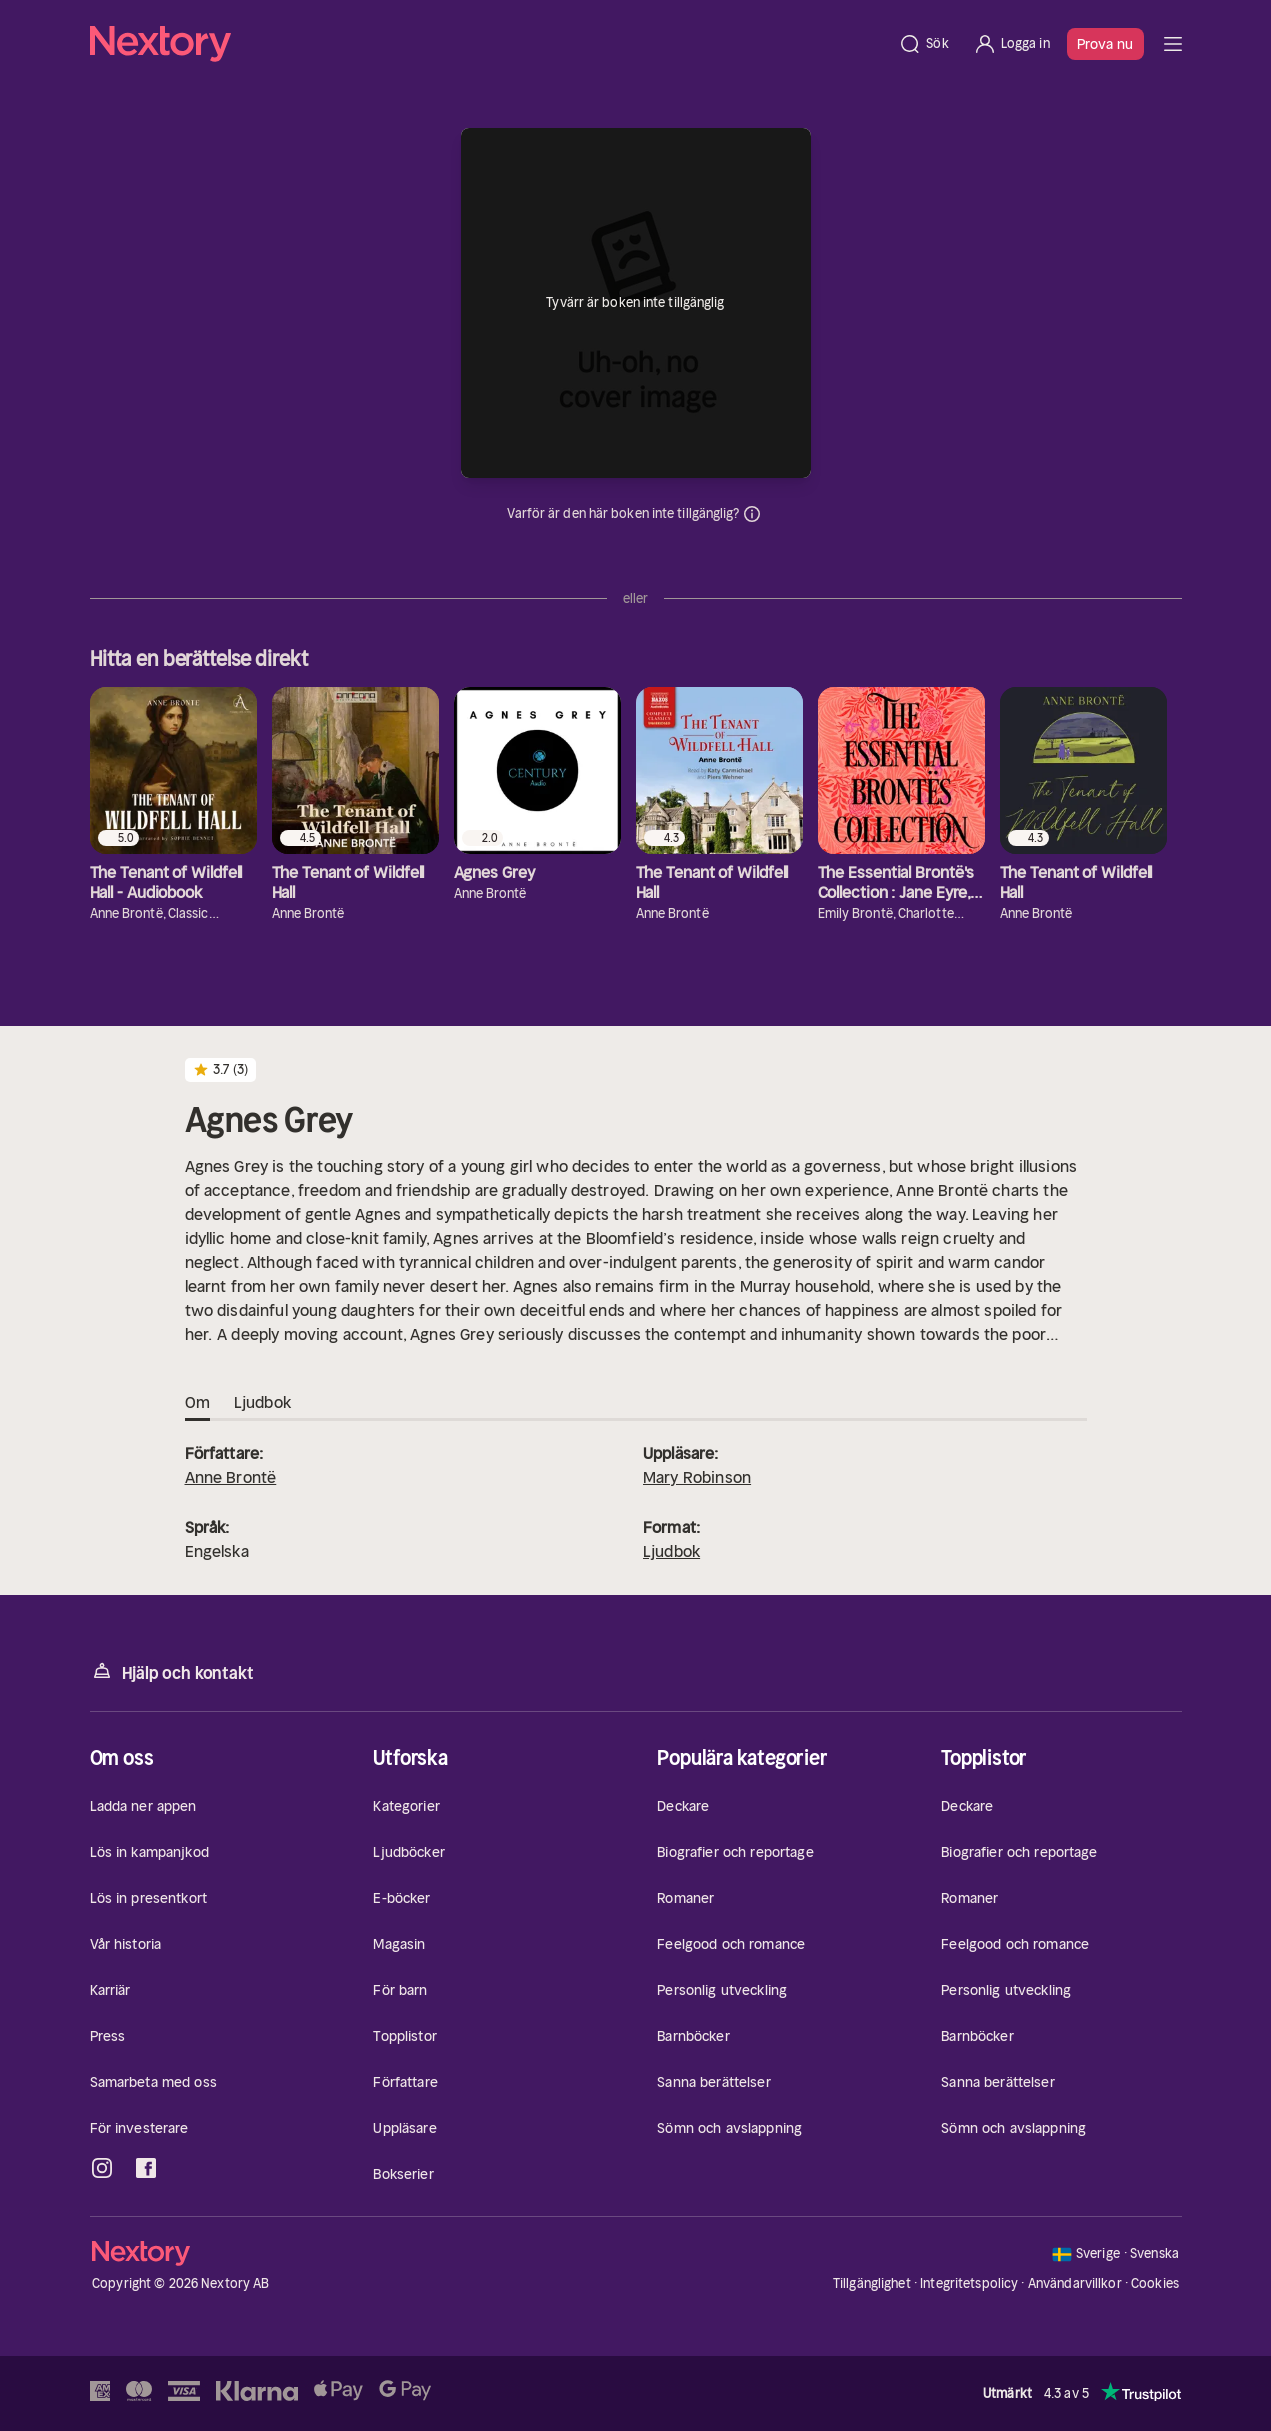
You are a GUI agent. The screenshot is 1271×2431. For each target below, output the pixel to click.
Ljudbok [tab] (262, 1403)
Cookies (1155, 2284)
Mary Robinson (697, 1477)
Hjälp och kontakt (172, 1671)
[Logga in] (1011, 44)
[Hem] (488, 44)
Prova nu (1105, 44)
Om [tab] (197, 1403)
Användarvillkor (1075, 2283)
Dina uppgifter (752, 514)
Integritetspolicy (969, 2283)
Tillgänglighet (872, 2283)
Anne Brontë (231, 1477)
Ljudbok (671, 1551)
